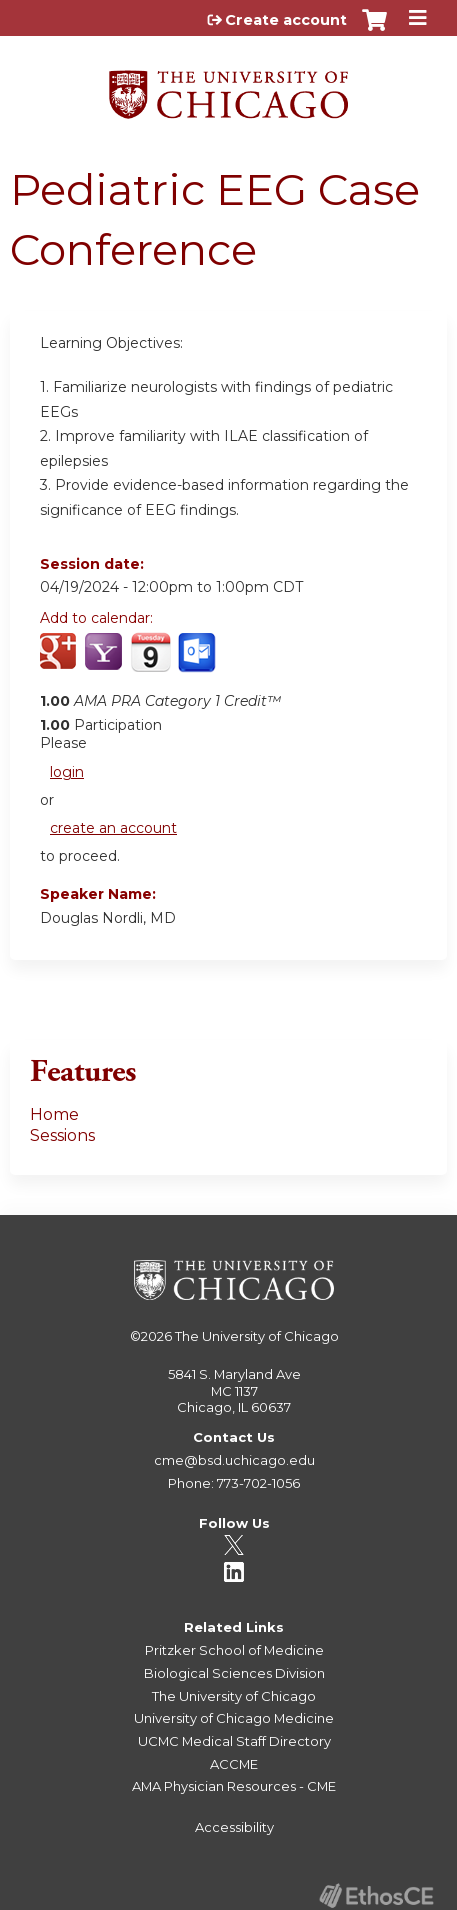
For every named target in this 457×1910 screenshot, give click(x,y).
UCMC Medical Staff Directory (234, 1741)
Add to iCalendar (150, 662)
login (67, 772)
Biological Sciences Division (234, 1673)
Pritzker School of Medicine (234, 1650)
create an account (113, 828)
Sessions (62, 1135)
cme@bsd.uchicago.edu (234, 1460)
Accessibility (234, 1827)
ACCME (234, 1764)
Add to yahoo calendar (105, 663)
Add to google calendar (60, 663)
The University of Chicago (257, 1336)
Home (54, 1114)
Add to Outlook (198, 663)
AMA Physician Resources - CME (234, 1786)
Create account (286, 20)
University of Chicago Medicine (234, 1718)
